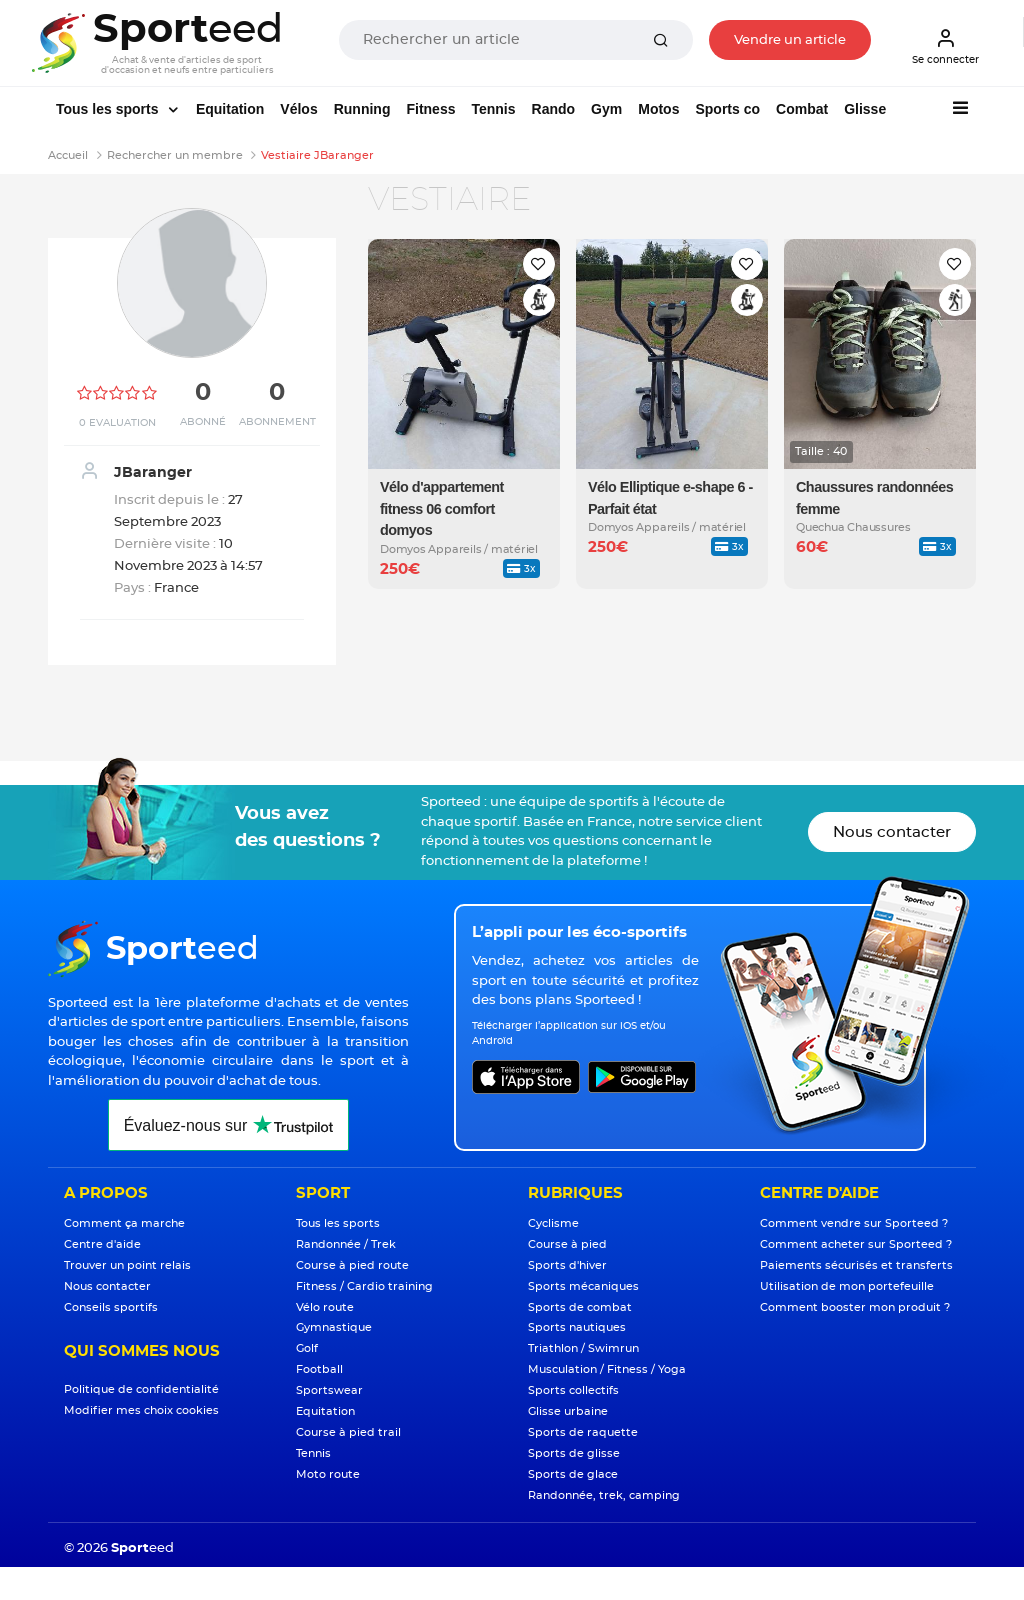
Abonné (203, 422)
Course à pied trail (348, 1432)
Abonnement (277, 422)
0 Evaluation (117, 423)
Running (362, 109)
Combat (802, 109)
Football (319, 1369)
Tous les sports (109, 109)
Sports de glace (573, 1474)
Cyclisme (553, 1223)
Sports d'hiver (567, 1265)
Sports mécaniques (583, 1286)
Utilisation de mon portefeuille (847, 1286)
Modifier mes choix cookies (141, 1410)
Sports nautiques (577, 1327)
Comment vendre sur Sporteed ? (854, 1223)
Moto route (328, 1474)
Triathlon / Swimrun (583, 1348)
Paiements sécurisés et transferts (856, 1265)
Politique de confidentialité (141, 1389)
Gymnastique (334, 1327)
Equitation (230, 109)
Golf (307, 1348)
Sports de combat (580, 1307)
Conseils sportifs (111, 1307)
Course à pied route (352, 1265)
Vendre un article (790, 40)
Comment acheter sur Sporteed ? (856, 1244)
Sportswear (329, 1390)
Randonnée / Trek (346, 1244)
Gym (606, 109)
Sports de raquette (583, 1432)
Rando (554, 109)
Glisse (865, 109)
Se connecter (945, 46)
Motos (658, 109)
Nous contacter (892, 832)
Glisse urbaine (568, 1411)
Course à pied (567, 1244)
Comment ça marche (124, 1223)
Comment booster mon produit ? (855, 1307)
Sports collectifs (573, 1390)
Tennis (493, 109)
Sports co (727, 109)
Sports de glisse (574, 1453)
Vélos (298, 109)
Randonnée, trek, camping (604, 1495)
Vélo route (325, 1307)
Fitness (430, 109)
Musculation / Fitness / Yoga (607, 1369)
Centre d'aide (102, 1244)
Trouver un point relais (127, 1265)
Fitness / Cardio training (364, 1286)
